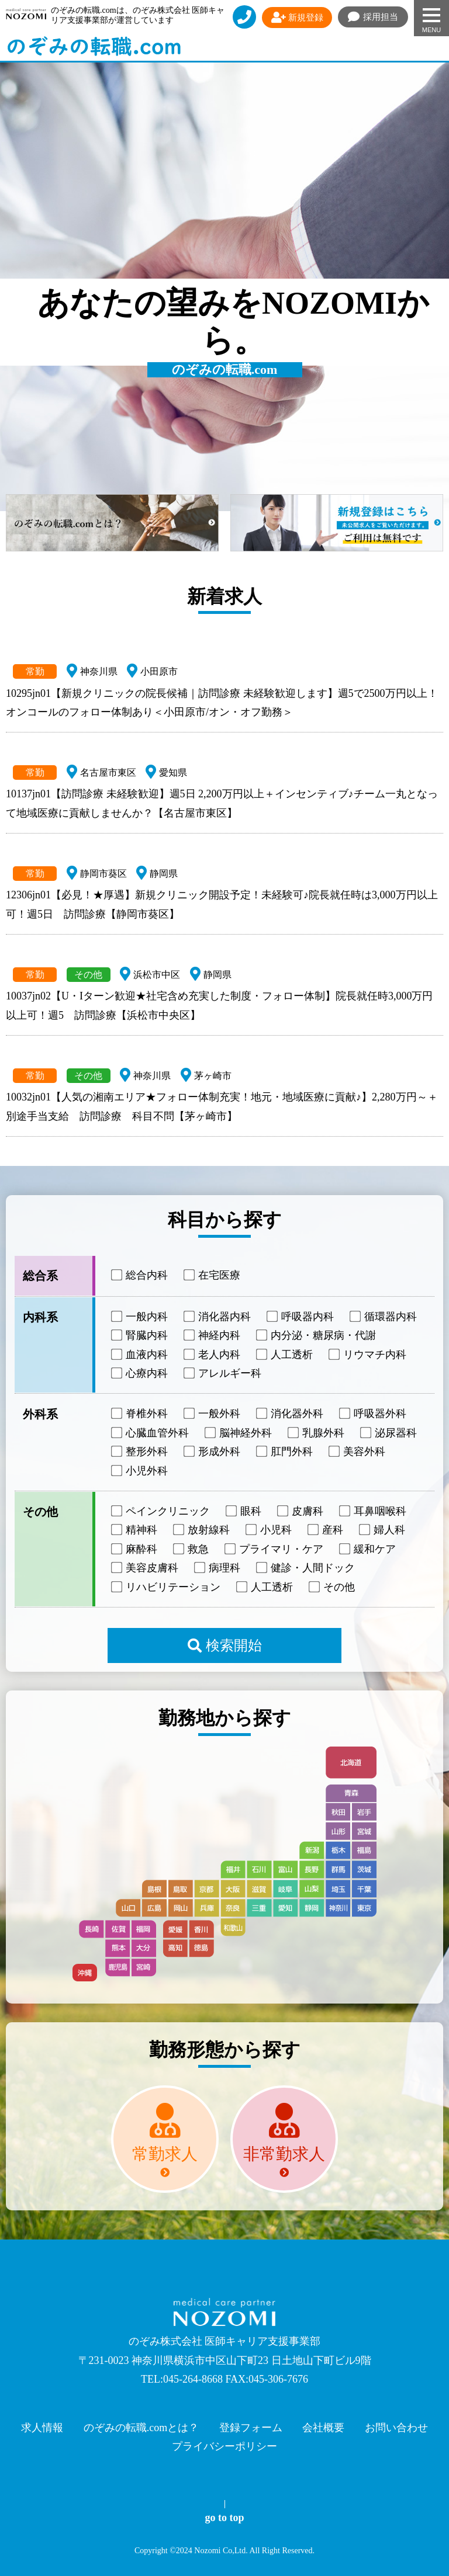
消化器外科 (290, 1413)
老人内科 (212, 1354)
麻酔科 (135, 1549)
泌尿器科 (389, 1433)
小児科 (269, 1530)
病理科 (218, 1568)
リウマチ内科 (368, 1354)
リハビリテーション (166, 1586)
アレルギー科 (223, 1373)
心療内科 (140, 1373)
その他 (332, 1586)
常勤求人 (165, 2154)
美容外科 (357, 1451)
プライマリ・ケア (274, 1549)
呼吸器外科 (373, 1413)
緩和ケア (368, 1549)
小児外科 (140, 1470)
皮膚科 (301, 1511)
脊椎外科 (140, 1413)
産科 (326, 1530)
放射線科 (202, 1530)
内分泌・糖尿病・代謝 (317, 1335)
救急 (192, 1549)
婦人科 (383, 1530)
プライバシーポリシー (224, 2446)
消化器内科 (218, 1316)
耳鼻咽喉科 (373, 1511)
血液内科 (140, 1354)
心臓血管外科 (151, 1433)
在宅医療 (212, 1275)
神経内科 (212, 1335)
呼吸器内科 (301, 1316)
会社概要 (323, 2427)
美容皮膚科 (145, 1568)
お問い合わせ (396, 2427)
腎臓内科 (140, 1335)
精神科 (135, 1530)
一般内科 (140, 1316)
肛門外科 (285, 1451)
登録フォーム (250, 2427)
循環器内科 (384, 1316)
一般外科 (212, 1413)
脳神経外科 (239, 1433)
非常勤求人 (284, 2154)
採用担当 (373, 17)
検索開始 (225, 1645)
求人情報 (42, 2427)
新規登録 (297, 17)
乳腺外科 (316, 1433)
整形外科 (140, 1451)
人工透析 (285, 1354)
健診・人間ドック (306, 1568)
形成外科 (212, 1451)
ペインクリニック (161, 1511)
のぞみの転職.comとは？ (141, 2427)
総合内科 (140, 1275)
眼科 (244, 1511)
